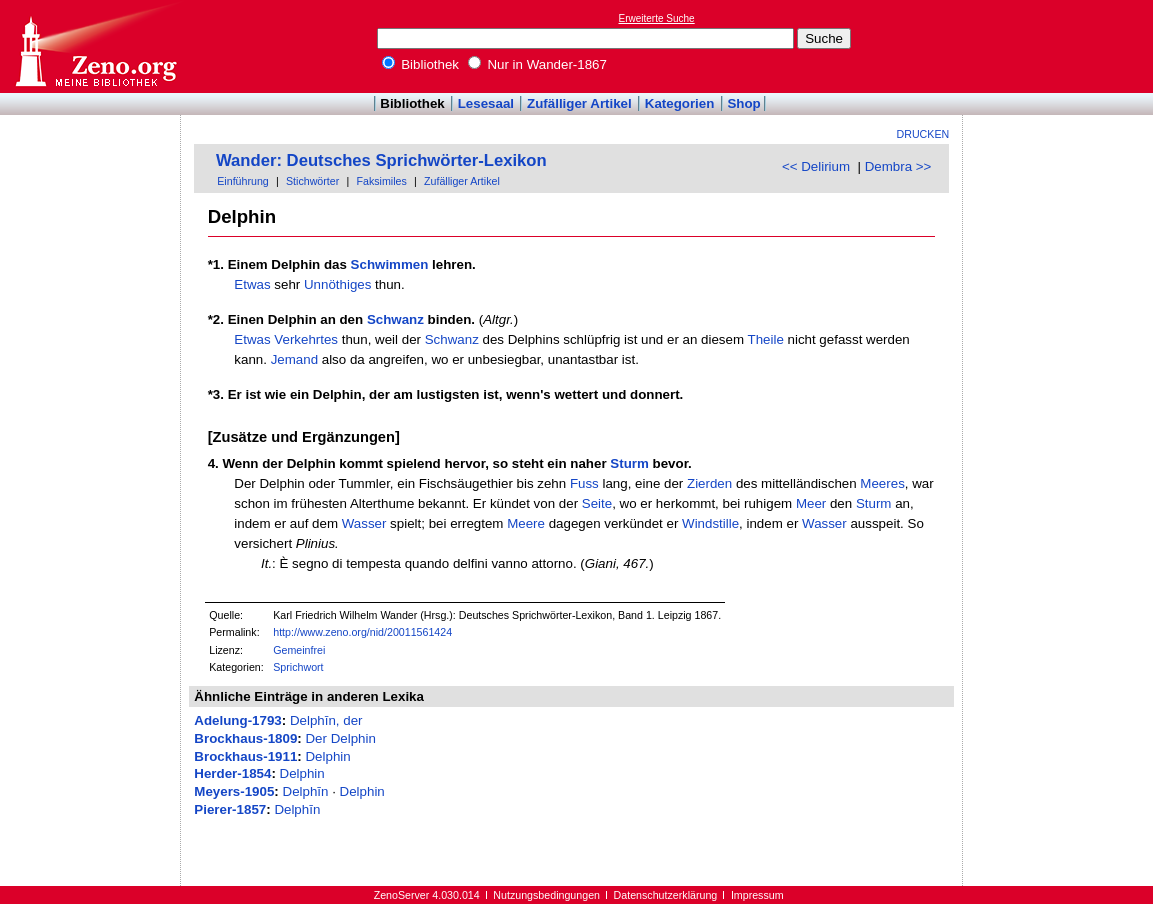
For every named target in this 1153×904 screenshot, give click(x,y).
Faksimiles (381, 181)
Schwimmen (390, 264)
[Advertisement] (1061, 46)
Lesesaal (486, 103)
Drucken (923, 134)
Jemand (294, 359)
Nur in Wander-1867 (537, 64)
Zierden (709, 483)
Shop (743, 103)
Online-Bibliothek (95, 46)
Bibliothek (421, 64)
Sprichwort (298, 667)
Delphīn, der (326, 720)
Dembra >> (898, 166)
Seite (597, 503)
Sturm (629, 463)
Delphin (327, 756)
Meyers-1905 (234, 791)
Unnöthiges (337, 284)
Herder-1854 (232, 773)
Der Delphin (340, 738)
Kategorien (680, 103)
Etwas (252, 284)
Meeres (882, 483)
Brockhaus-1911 (245, 756)
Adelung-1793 (237, 720)
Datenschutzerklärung (666, 895)
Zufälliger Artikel (579, 103)
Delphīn (306, 791)
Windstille (710, 523)
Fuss (584, 483)
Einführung (243, 181)
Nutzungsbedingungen (546, 895)
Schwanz (395, 319)
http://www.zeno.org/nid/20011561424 (362, 632)
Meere (526, 523)
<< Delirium (816, 166)
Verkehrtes (306, 339)
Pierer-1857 (230, 809)
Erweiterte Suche (657, 18)
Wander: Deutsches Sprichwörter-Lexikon (381, 160)
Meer (811, 503)
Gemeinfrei (299, 650)
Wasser (364, 523)
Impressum (757, 895)
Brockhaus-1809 (245, 738)
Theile (766, 339)
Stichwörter (312, 181)
